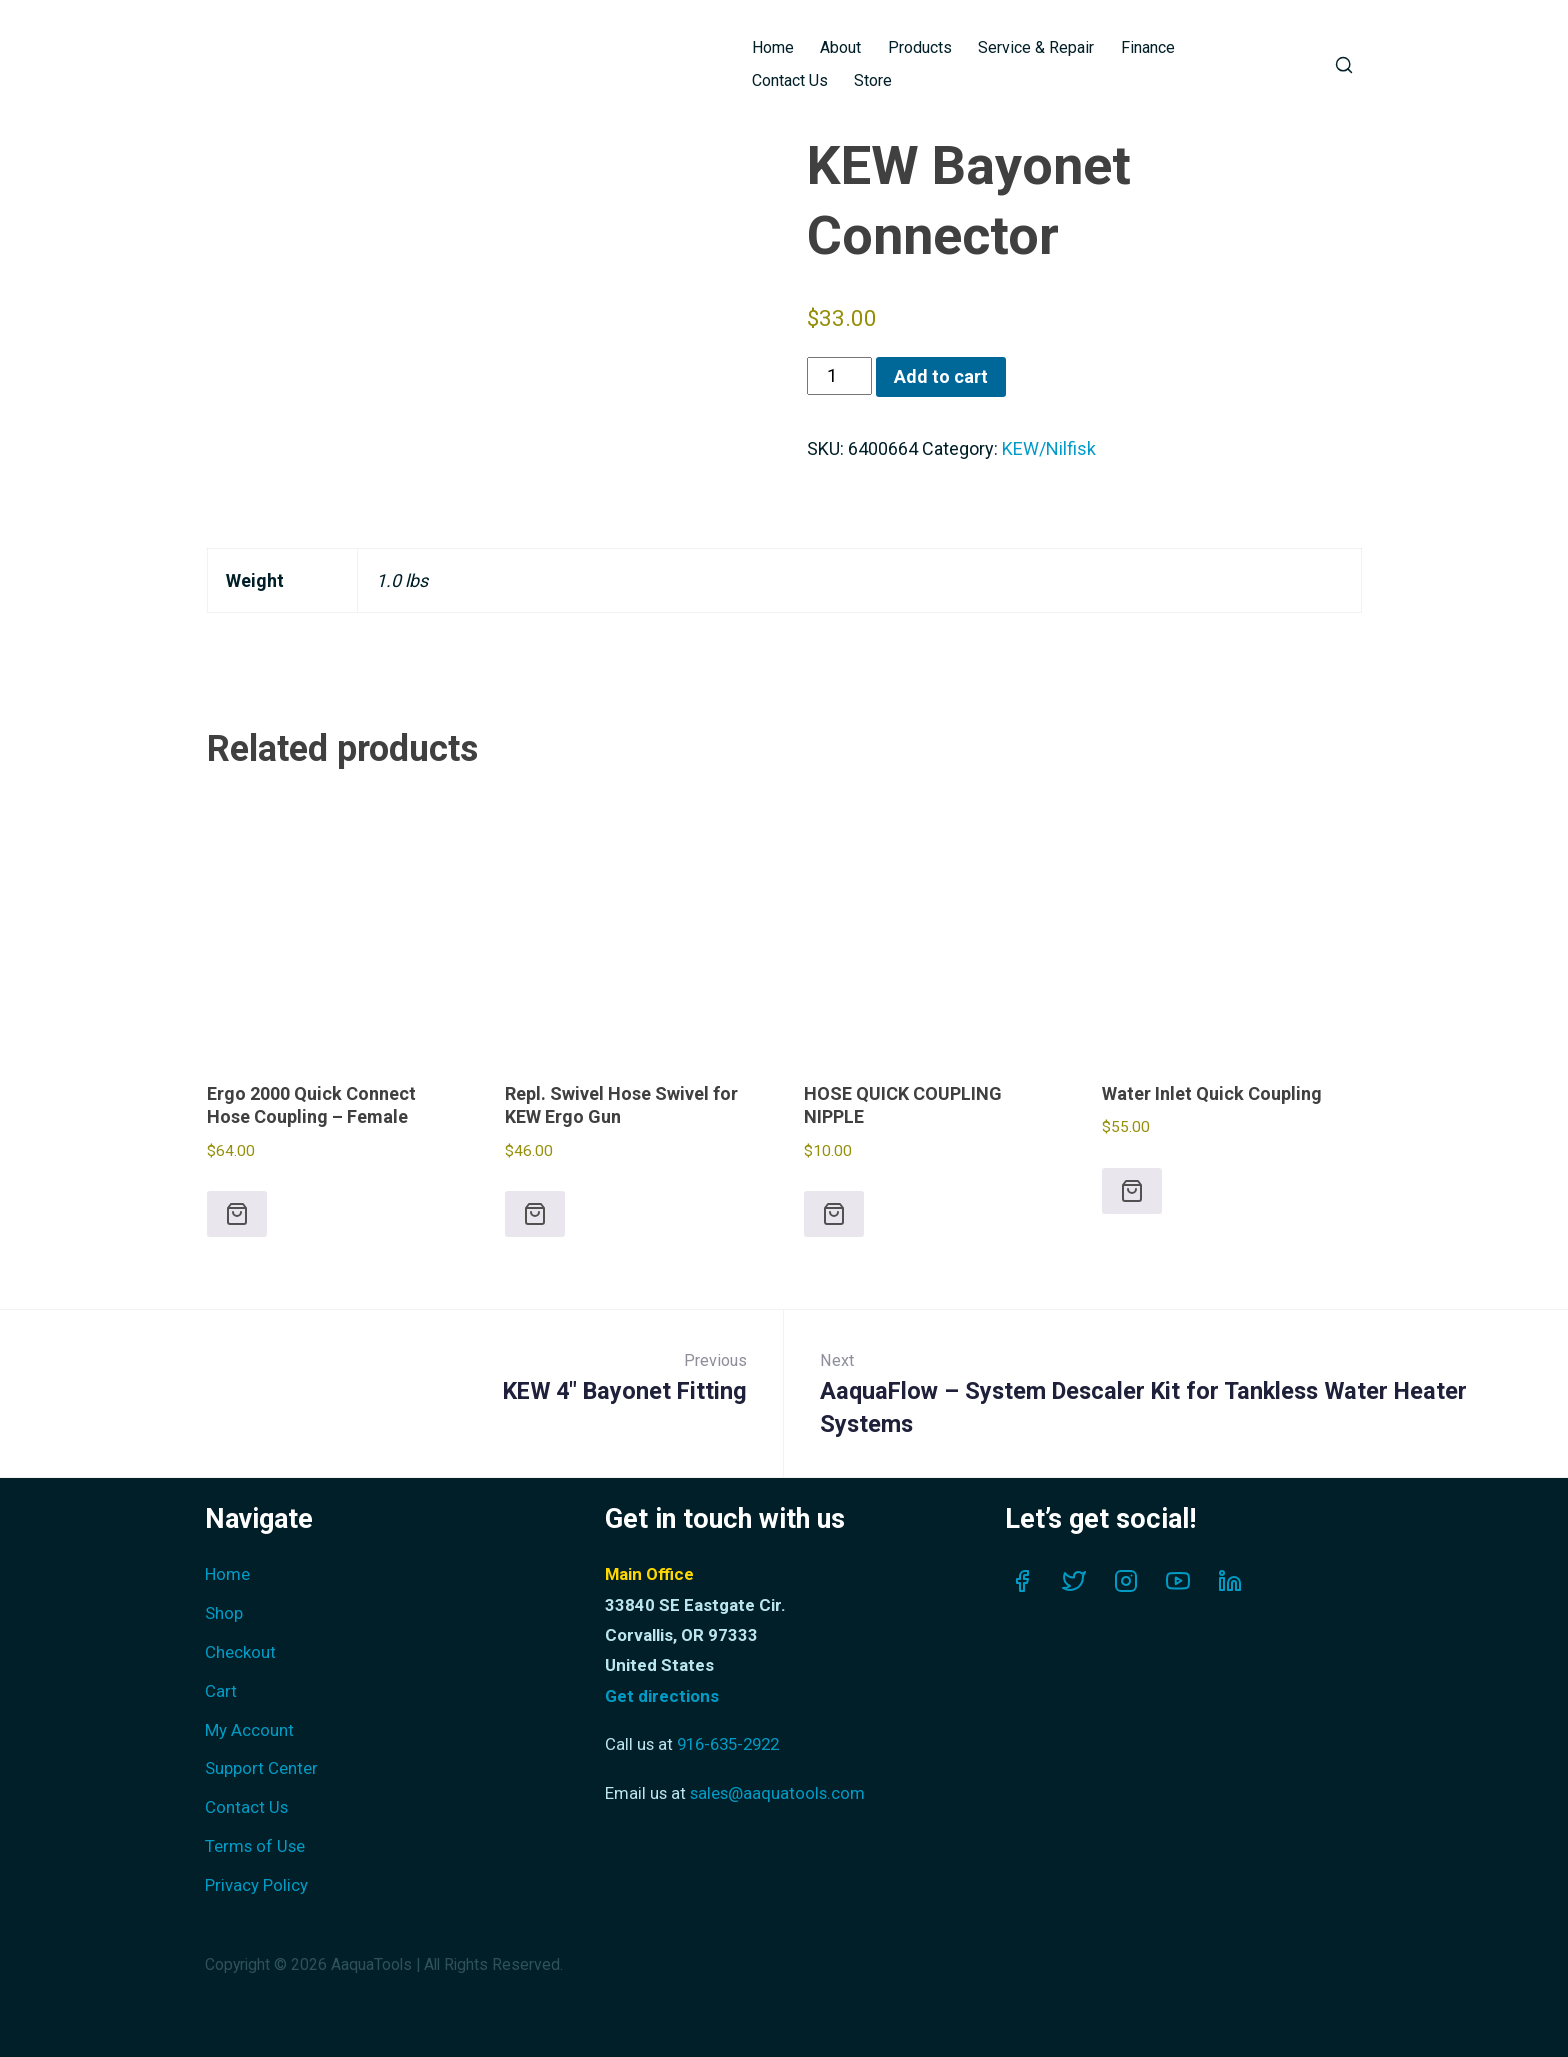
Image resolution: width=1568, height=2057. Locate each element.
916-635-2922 (728, 1744)
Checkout (240, 1652)
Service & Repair (1036, 47)
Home (773, 47)
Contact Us (790, 80)
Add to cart (941, 376)
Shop (224, 1613)
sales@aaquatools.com (777, 1793)
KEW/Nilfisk (1049, 448)
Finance (1148, 47)
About (840, 47)
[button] (237, 1214)
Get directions (662, 1696)
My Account (249, 1730)
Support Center (261, 1768)
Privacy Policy (256, 1885)
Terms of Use (255, 1846)
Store (873, 80)
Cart (221, 1691)
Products (920, 47)
